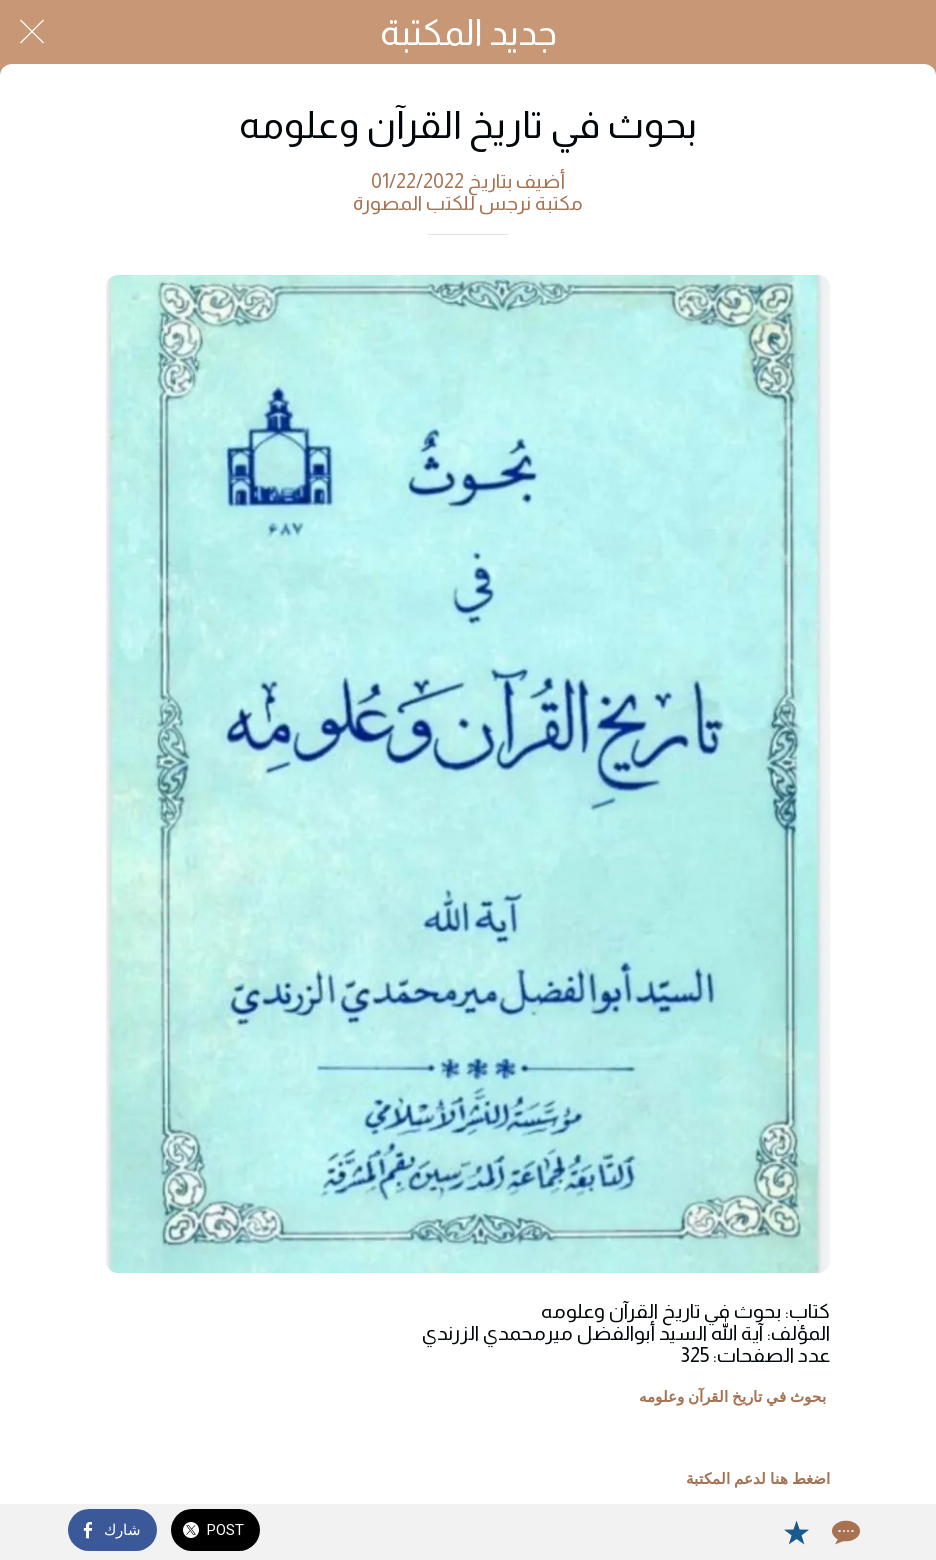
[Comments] (844, 1532)
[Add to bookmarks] (796, 1532)
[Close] (32, 32)
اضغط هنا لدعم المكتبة (758, 1479)
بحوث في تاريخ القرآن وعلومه (732, 1397)
